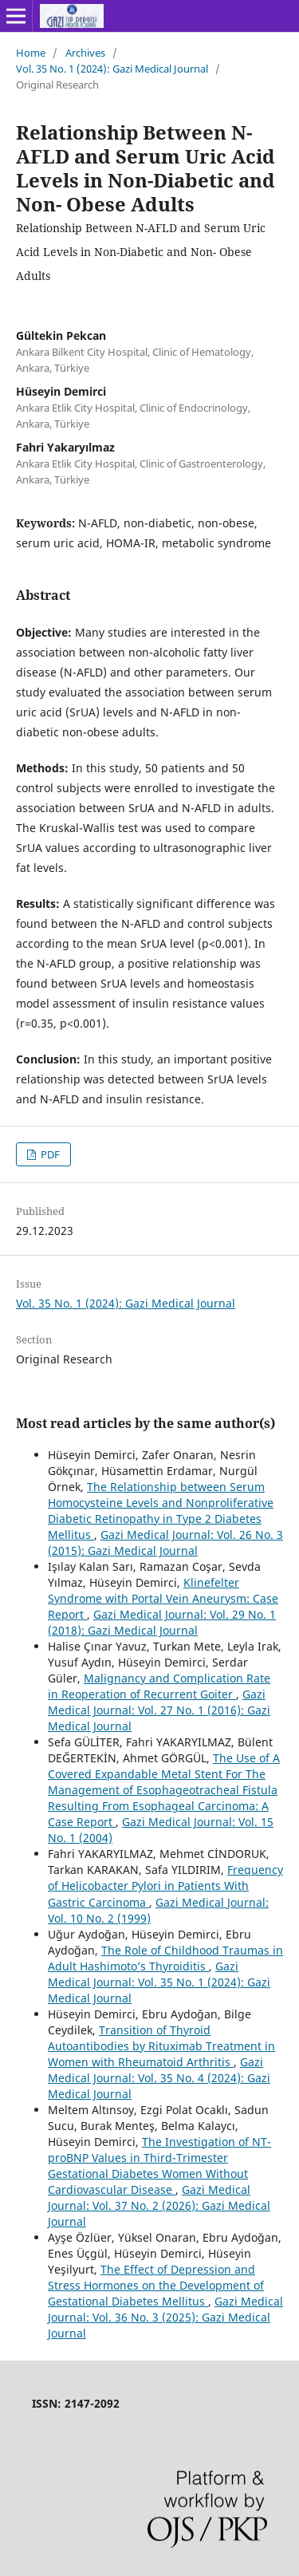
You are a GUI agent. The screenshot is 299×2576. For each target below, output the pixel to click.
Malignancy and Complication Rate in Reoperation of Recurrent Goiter (159, 1686)
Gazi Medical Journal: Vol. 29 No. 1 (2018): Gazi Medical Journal (162, 1622)
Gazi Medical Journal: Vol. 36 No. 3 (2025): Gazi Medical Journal (165, 2317)
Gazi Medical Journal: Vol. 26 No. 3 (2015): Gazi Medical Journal (165, 1542)
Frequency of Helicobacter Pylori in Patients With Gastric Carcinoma (165, 1885)
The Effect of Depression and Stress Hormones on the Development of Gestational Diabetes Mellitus (156, 2285)
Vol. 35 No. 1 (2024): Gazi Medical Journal (112, 68)
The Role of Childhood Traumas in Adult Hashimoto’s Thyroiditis (165, 1958)
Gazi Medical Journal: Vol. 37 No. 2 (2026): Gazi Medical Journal (159, 2205)
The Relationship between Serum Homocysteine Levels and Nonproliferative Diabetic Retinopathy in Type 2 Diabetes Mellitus (160, 1510)
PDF (49, 1154)
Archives (85, 52)
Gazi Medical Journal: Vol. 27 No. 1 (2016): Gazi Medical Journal (159, 1710)
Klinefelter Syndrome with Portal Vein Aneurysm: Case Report (163, 1598)
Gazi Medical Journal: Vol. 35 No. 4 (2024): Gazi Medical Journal (159, 2077)
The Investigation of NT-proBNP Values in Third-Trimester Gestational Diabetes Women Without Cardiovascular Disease (159, 2165)
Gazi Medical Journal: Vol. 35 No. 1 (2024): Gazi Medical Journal (159, 1982)
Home (30, 52)
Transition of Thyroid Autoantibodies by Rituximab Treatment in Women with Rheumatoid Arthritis (161, 2045)
